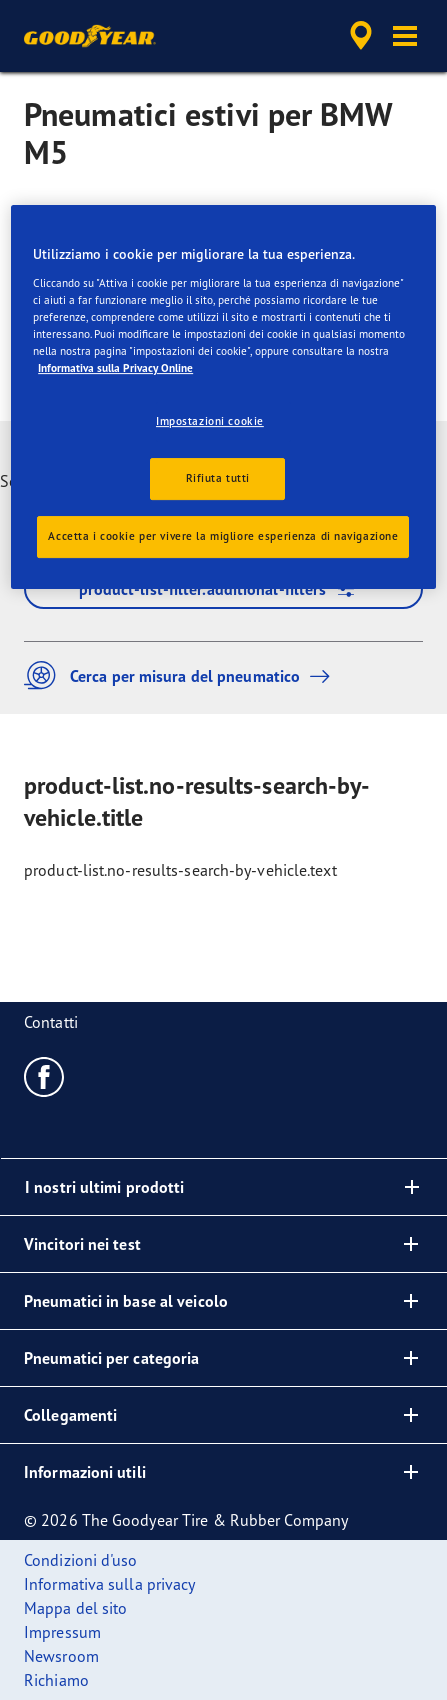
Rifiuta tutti (218, 478)
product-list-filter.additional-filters (224, 589)
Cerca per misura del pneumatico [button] (182, 675)
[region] (223, 397)
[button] (405, 36)
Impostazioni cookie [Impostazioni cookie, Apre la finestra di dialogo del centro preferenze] (210, 421)
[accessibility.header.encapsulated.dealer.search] (361, 36)
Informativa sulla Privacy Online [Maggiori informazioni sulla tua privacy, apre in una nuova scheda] (115, 368)
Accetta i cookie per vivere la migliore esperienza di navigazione (223, 536)
